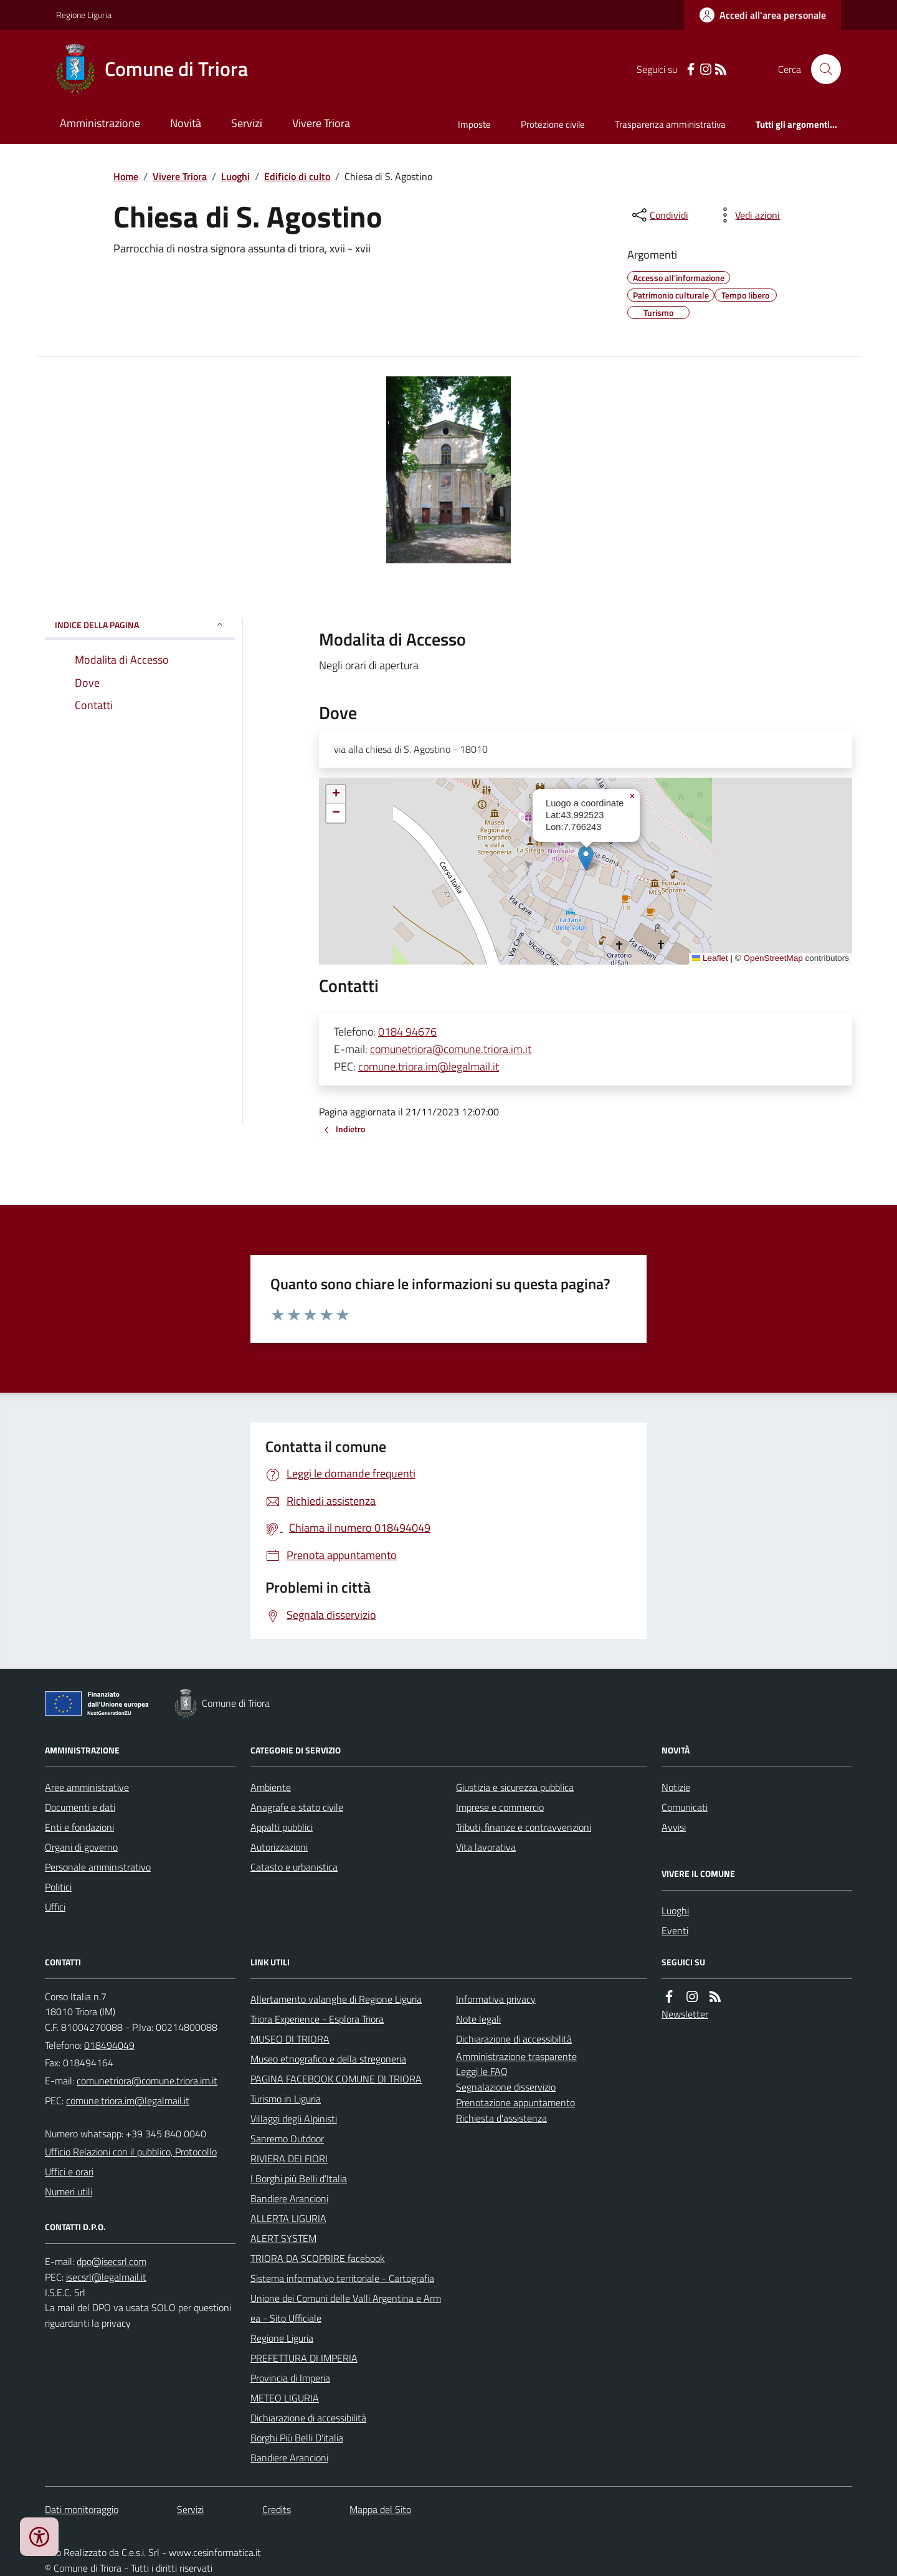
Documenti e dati (80, 1807)
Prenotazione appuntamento (515, 2102)
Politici (58, 1886)
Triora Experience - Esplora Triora (317, 2018)
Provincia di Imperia (290, 2377)
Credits (276, 2509)
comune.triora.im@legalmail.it (428, 1066)
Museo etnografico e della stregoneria (328, 2058)
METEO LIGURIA (284, 2397)
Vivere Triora (321, 123)
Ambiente (270, 1787)
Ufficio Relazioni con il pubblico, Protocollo (131, 2151)
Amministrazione (100, 123)
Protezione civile (553, 124)
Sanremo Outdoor (287, 2138)
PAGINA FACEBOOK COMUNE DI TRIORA (336, 2078)
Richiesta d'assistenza (501, 2118)
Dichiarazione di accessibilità (308, 2417)
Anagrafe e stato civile (296, 1807)
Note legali (478, 2018)
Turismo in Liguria (285, 2098)
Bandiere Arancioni (289, 2198)
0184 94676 (407, 1031)
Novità (185, 123)
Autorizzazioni (279, 1846)
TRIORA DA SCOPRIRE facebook (317, 2258)
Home (125, 176)
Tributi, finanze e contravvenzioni (523, 1827)
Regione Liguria (84, 14)
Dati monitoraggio (81, 2509)
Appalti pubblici (281, 1827)
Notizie (676, 1787)
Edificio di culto (297, 176)
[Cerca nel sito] (821, 69)
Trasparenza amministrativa (670, 124)
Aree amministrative (87, 1787)
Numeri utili (68, 2191)
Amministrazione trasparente (516, 2056)
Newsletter (685, 2013)
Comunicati (685, 1807)
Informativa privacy (496, 1999)
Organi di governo (81, 1846)
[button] (586, 858)
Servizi (246, 123)
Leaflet (710, 958)
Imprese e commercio (500, 1807)
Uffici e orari (69, 2171)
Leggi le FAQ (482, 2071)
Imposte (474, 124)
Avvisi (674, 1827)
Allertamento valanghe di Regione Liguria (336, 1999)
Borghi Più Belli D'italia (296, 2437)
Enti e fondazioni (79, 1827)
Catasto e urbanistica (294, 1866)
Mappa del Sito (380, 2509)
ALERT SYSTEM (283, 2238)
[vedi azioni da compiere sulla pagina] (747, 215)
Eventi (675, 1930)
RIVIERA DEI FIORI (289, 2158)
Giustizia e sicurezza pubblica (515, 1787)
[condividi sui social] (659, 215)
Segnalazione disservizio (506, 2086)
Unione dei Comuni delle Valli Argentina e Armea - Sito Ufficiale (345, 2308)
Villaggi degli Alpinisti (293, 2118)
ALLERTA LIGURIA (288, 2218)
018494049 (109, 2045)
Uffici (55, 1906)
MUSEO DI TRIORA (290, 2038)
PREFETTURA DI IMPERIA (304, 2357)
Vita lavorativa (486, 1846)
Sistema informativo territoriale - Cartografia (342, 2278)
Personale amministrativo (98, 1866)
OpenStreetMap (772, 958)
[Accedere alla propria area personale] (763, 15)
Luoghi (235, 176)
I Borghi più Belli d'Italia (298, 2178)
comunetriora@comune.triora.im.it (450, 1049)
